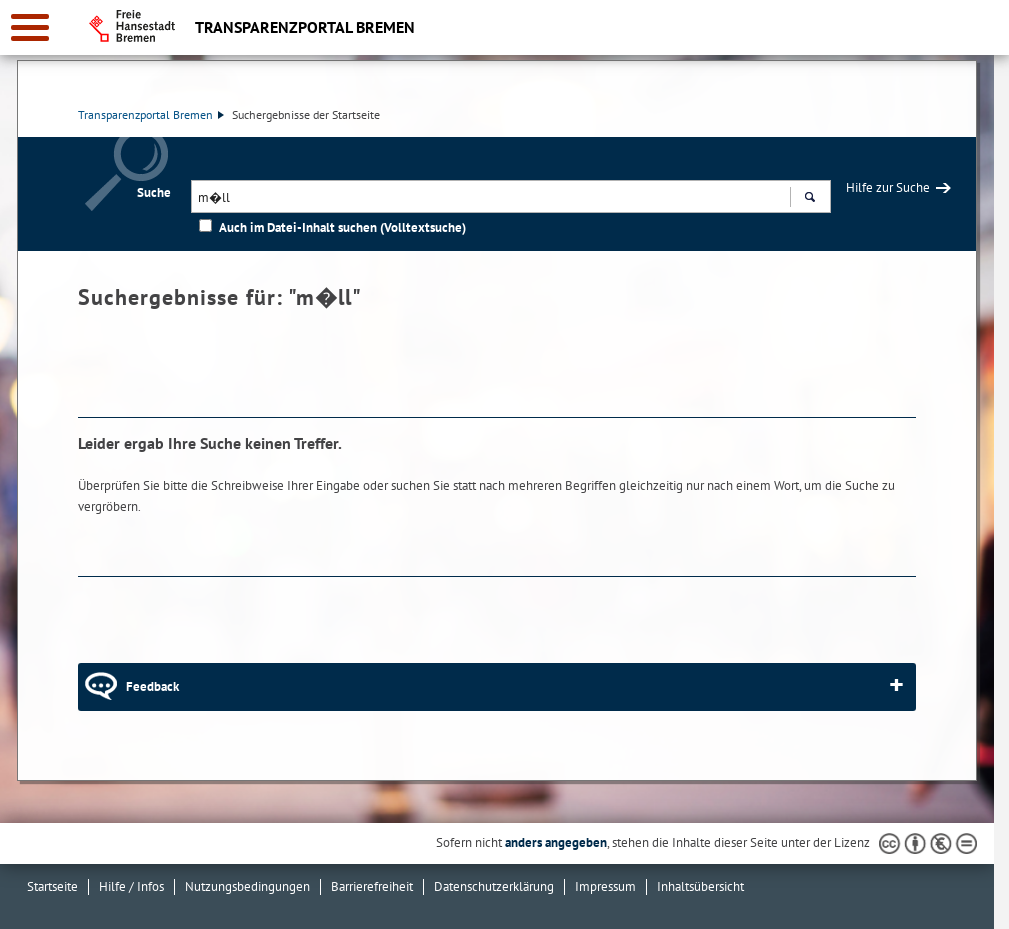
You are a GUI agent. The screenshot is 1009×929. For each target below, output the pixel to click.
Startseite (52, 886)
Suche (154, 192)
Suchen (809, 199)
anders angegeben (556, 842)
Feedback (152, 686)
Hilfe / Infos (131, 886)
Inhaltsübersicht (700, 886)
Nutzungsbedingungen (247, 886)
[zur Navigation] (30, 27)
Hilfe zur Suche (888, 187)
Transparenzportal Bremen (151, 114)
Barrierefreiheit (372, 886)
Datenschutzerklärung (494, 886)
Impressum (605, 886)
